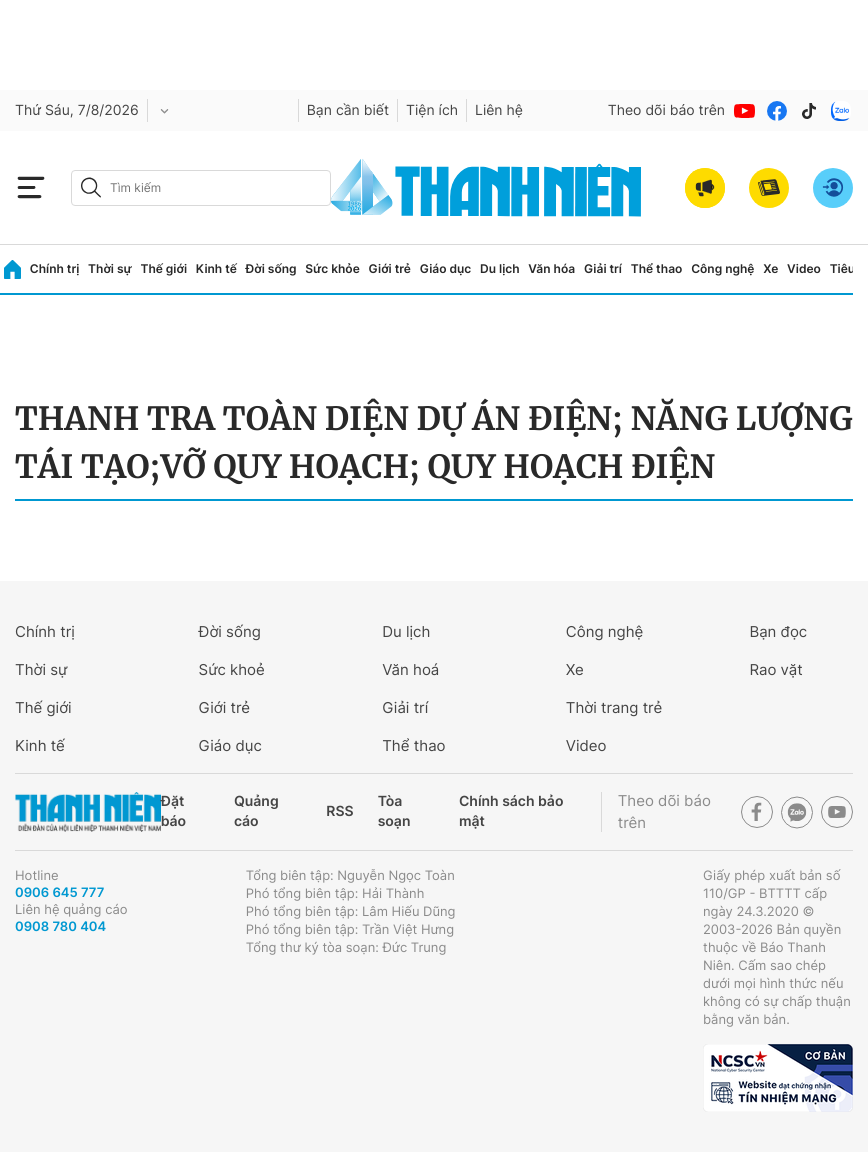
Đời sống (271, 268)
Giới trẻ (390, 268)
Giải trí (603, 268)
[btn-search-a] (91, 187)
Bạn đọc (778, 631)
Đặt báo (173, 811)
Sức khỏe (332, 268)
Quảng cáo (256, 811)
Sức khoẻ (232, 669)
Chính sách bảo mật (511, 811)
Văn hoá (410, 669)
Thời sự (110, 268)
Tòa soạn (394, 811)
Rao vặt (775, 669)
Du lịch (500, 268)
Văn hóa (551, 268)
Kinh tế (216, 268)
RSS (339, 811)
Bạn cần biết (348, 110)
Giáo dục (446, 268)
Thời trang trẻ (614, 707)
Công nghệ (722, 268)
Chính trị (55, 268)
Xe (770, 268)
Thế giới (163, 268)
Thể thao (657, 268)
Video (804, 268)
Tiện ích (432, 110)
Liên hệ (499, 110)
